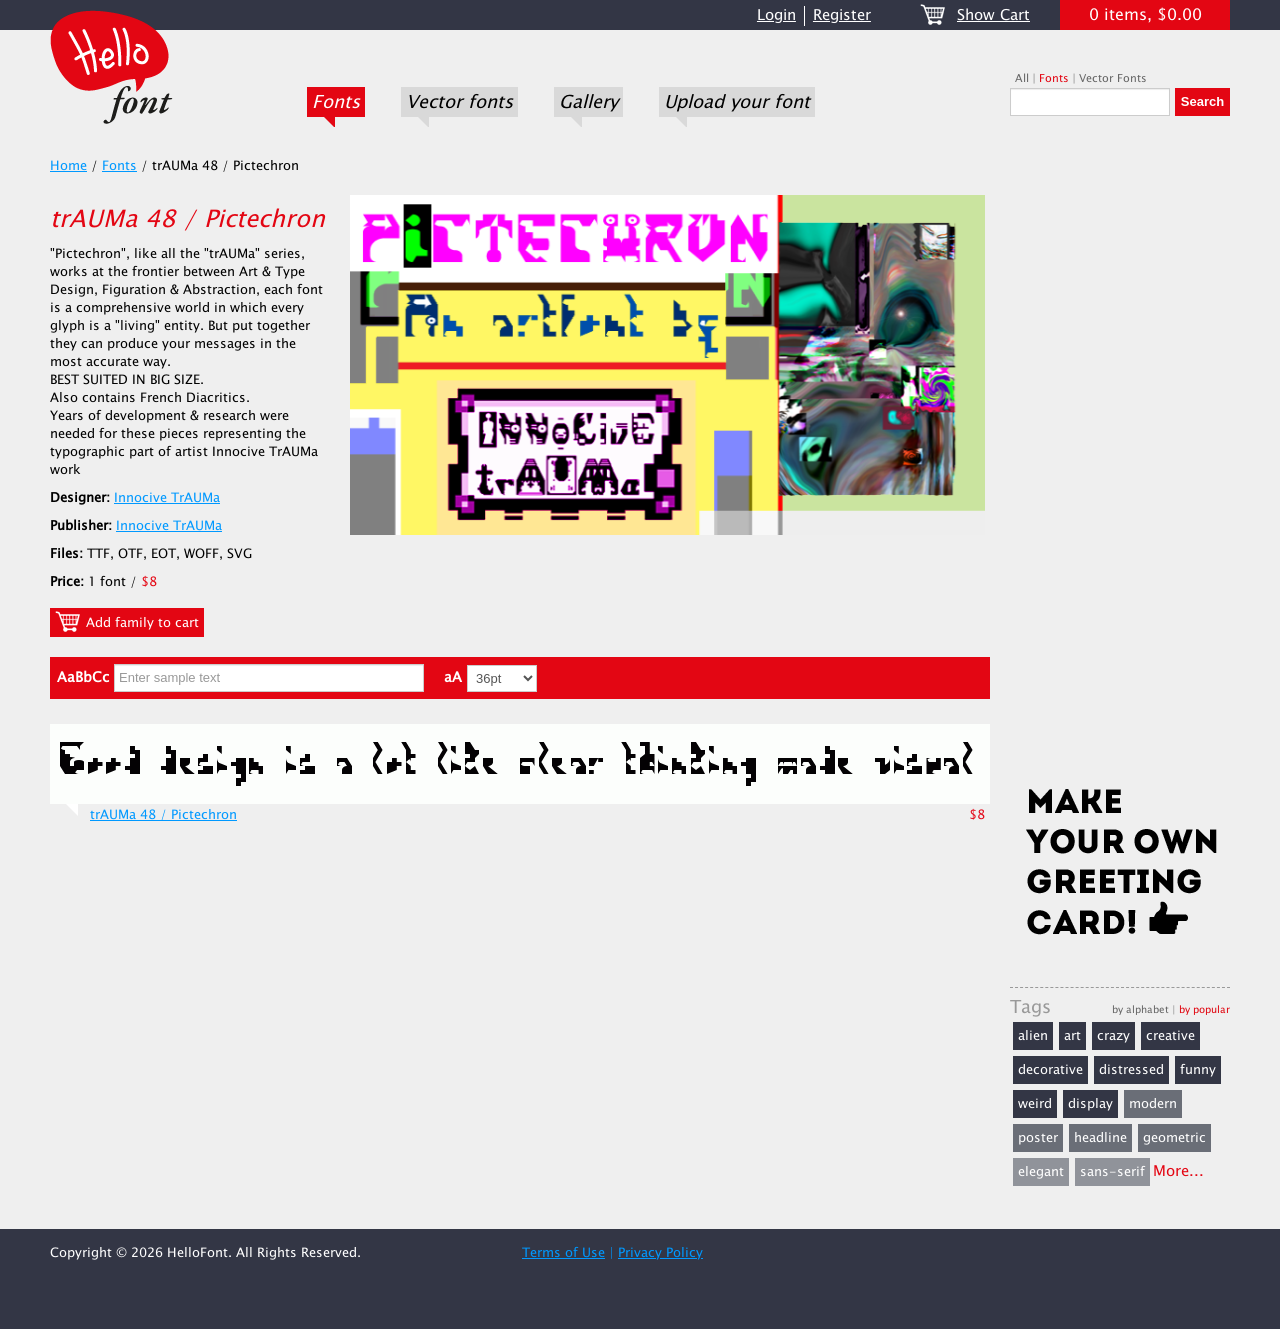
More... (1178, 1171)
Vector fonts (459, 102)
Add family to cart (127, 622)
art (1072, 1036)
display (1090, 1104)
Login (776, 15)
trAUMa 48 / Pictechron (163, 815)
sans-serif (1112, 1172)
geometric (1174, 1138)
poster (1038, 1138)
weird (1035, 1104)
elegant (1041, 1172)
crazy (1113, 1036)
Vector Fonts (1113, 78)
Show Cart (993, 15)
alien (1033, 1036)
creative (1170, 1036)
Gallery (588, 102)
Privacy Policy (660, 1253)
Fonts (336, 102)
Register (842, 15)
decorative (1050, 1070)
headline (1100, 1138)
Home (68, 166)
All (1022, 78)
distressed (1131, 1070)
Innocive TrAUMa (167, 498)
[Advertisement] (1120, 457)
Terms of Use (563, 1253)
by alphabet (1140, 1009)
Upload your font (737, 102)
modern (1153, 1104)
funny (1198, 1070)
